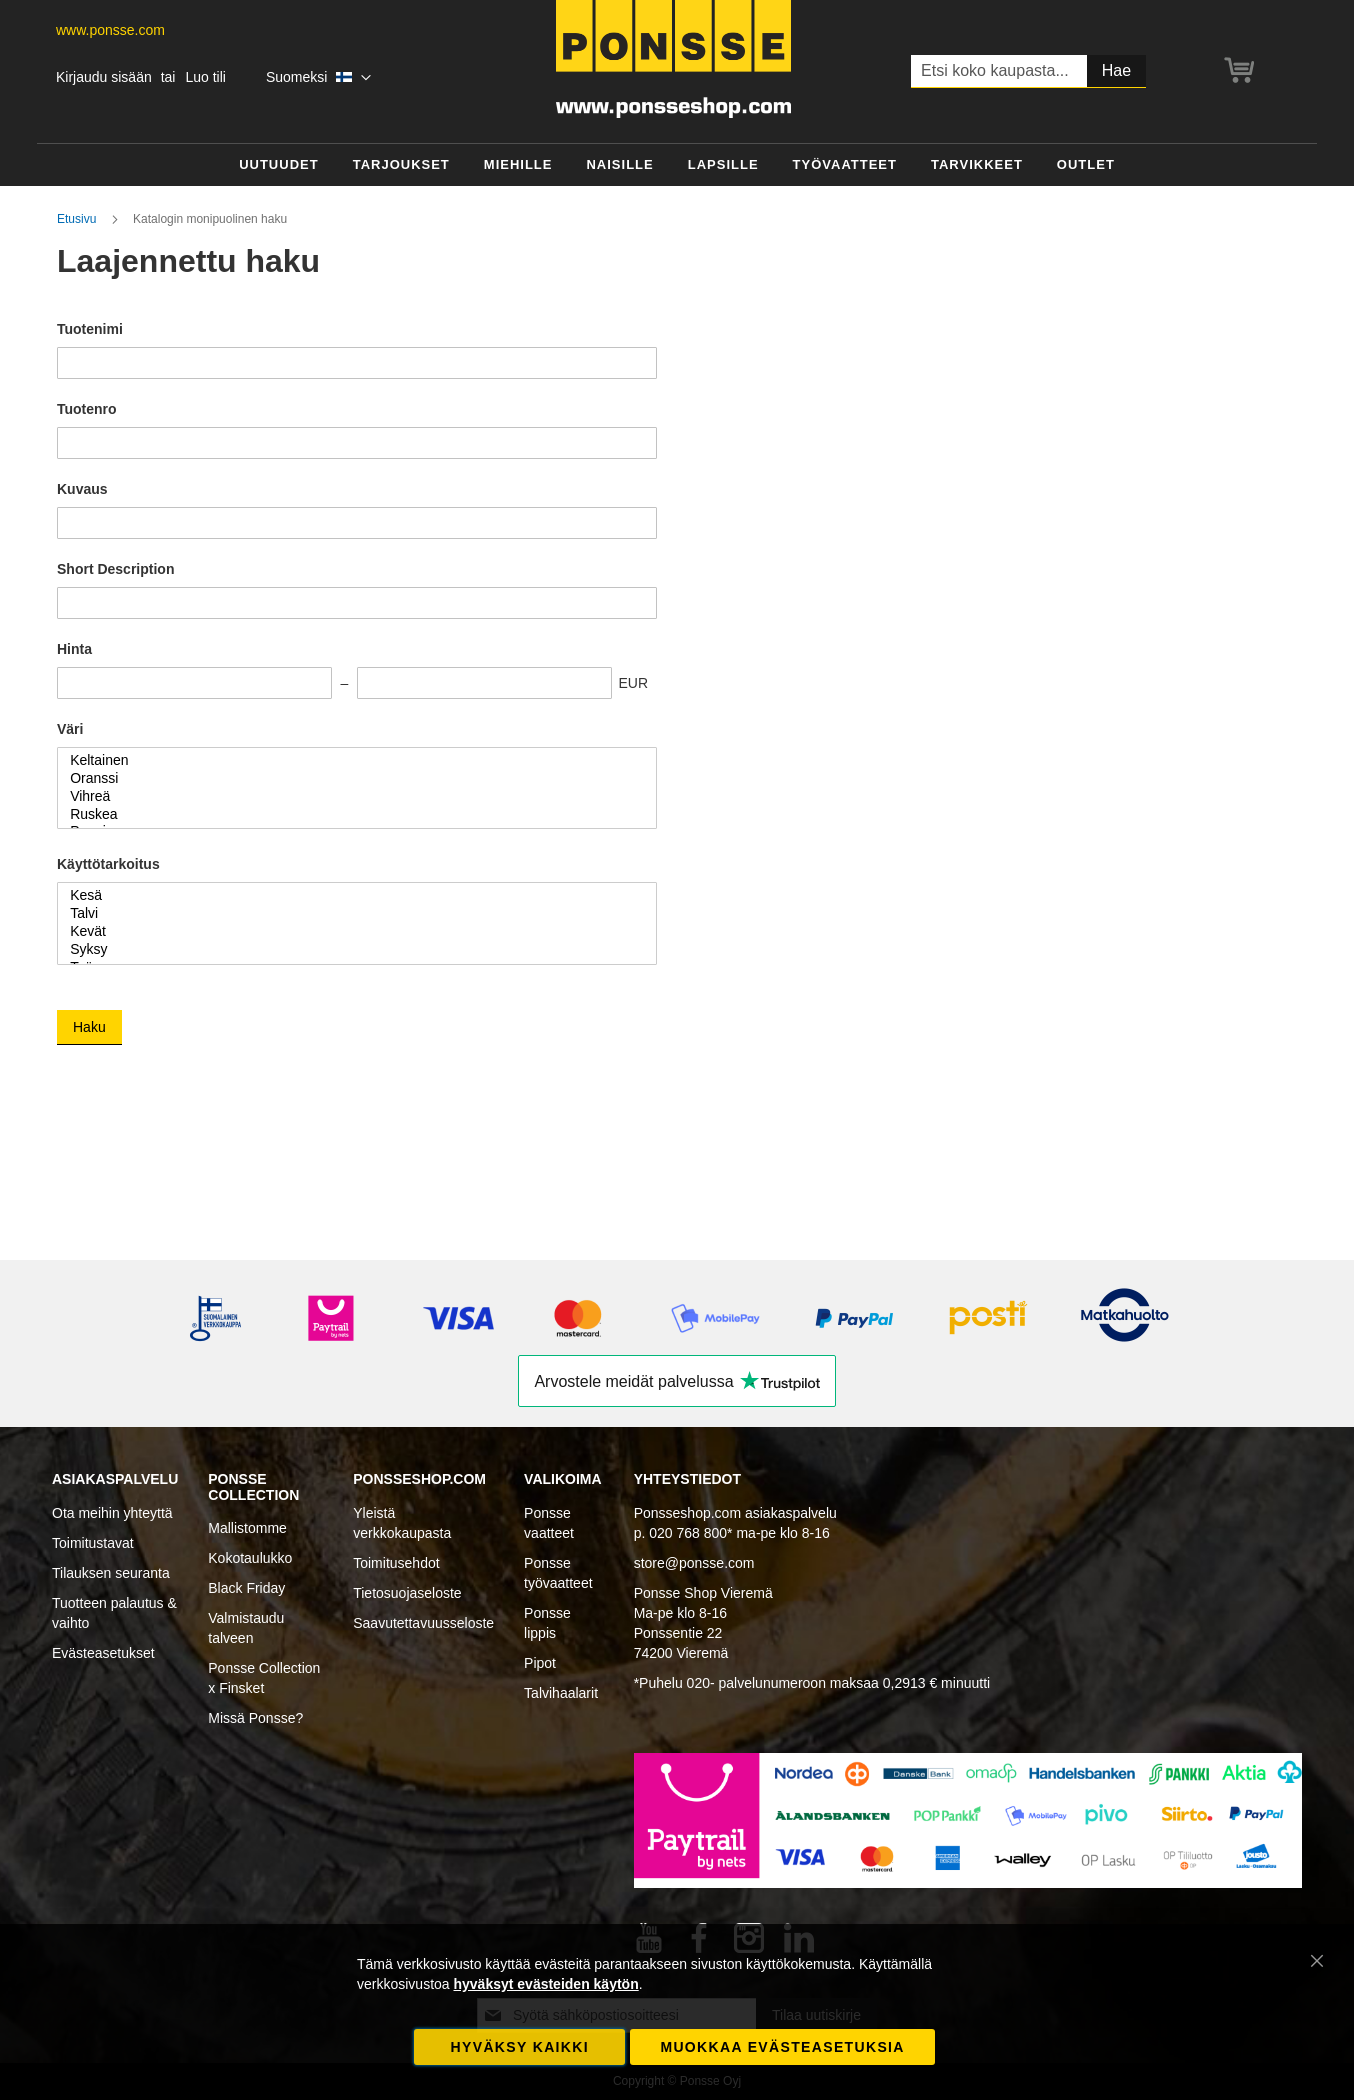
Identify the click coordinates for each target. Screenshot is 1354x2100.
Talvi (349, 914)
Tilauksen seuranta (111, 1573)
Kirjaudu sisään (104, 77)
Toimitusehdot (396, 1563)
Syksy (349, 950)
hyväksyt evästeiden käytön (545, 1984)
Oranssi (349, 779)
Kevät (349, 932)
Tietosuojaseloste (407, 1593)
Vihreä (349, 797)
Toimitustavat (93, 1543)
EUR (633, 683)
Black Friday (246, 1588)
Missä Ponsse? (255, 1718)
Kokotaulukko (250, 1558)
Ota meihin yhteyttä (112, 1513)
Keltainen (349, 761)
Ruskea (349, 815)
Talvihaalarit (561, 1693)
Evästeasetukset (103, 1653)
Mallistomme (247, 1528)
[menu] (677, 165)
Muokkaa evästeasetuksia (782, 2047)
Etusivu (78, 219)
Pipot (540, 1663)
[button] (318, 78)
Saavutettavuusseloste (423, 1623)
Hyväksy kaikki (520, 2047)
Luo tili (205, 77)
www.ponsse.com (110, 30)
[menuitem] (279, 165)
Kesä (349, 896)
